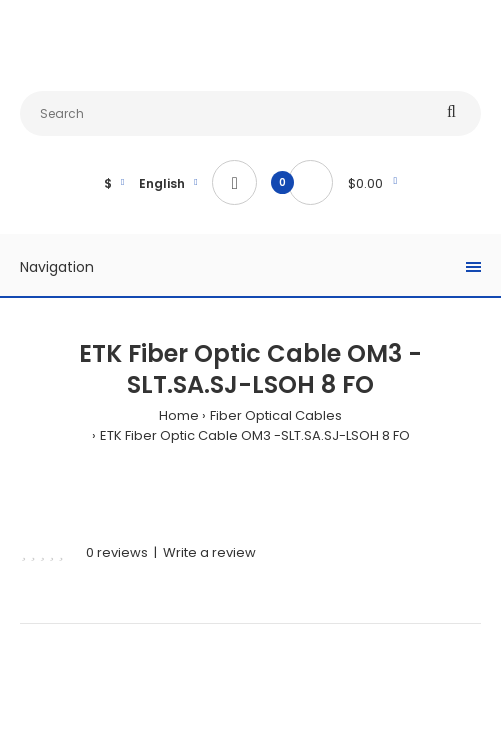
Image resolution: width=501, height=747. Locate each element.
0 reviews (117, 552)
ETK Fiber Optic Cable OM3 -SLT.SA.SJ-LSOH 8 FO (255, 435)
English (162, 183)
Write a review (209, 552)
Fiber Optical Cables (276, 415)
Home (179, 415)
